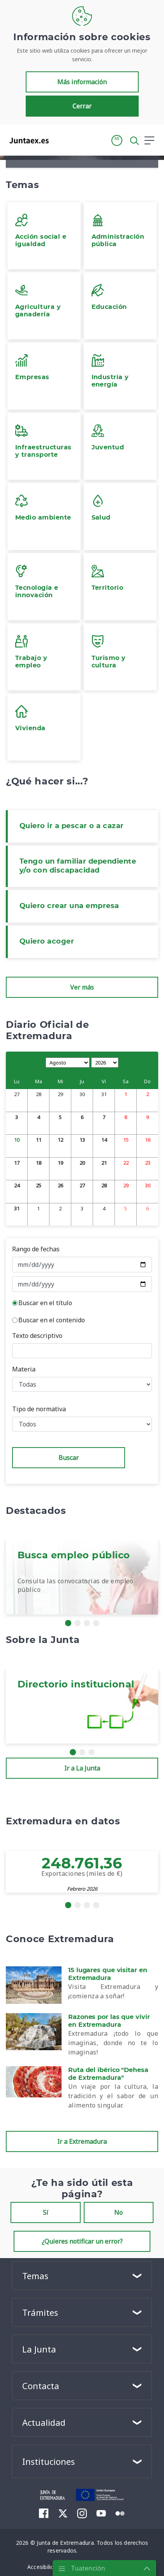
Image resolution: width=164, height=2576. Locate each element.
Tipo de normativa (39, 1409)
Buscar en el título (45, 1303)
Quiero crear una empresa (69, 906)
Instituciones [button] (48, 2461)
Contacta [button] (40, 2385)
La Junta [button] (39, 2349)
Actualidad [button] (43, 2422)
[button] (117, 140)
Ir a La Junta (82, 1768)
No (118, 2212)
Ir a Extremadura (82, 2141)
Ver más (82, 987)
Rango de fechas (36, 1249)
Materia (23, 1369)
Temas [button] (35, 2275)
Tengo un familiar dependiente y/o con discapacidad (77, 866)
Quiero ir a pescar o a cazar (71, 826)
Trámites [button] (40, 2312)
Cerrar (82, 106)
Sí (45, 2212)
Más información (82, 82)
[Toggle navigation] (60, 140)
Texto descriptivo (37, 1335)
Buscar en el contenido (51, 1320)
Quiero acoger (46, 941)
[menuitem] (43, 2513)
